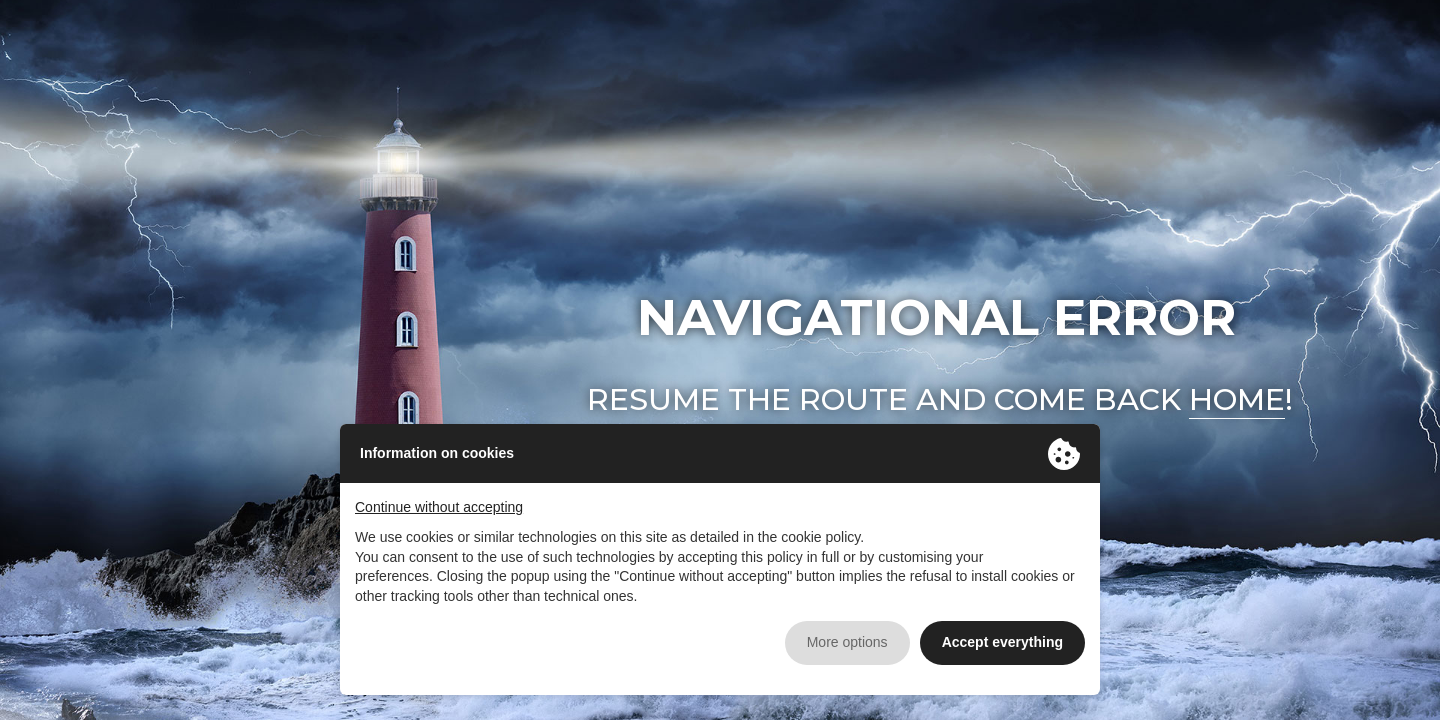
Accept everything (1002, 642)
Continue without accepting (439, 507)
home (1237, 399)
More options (847, 642)
